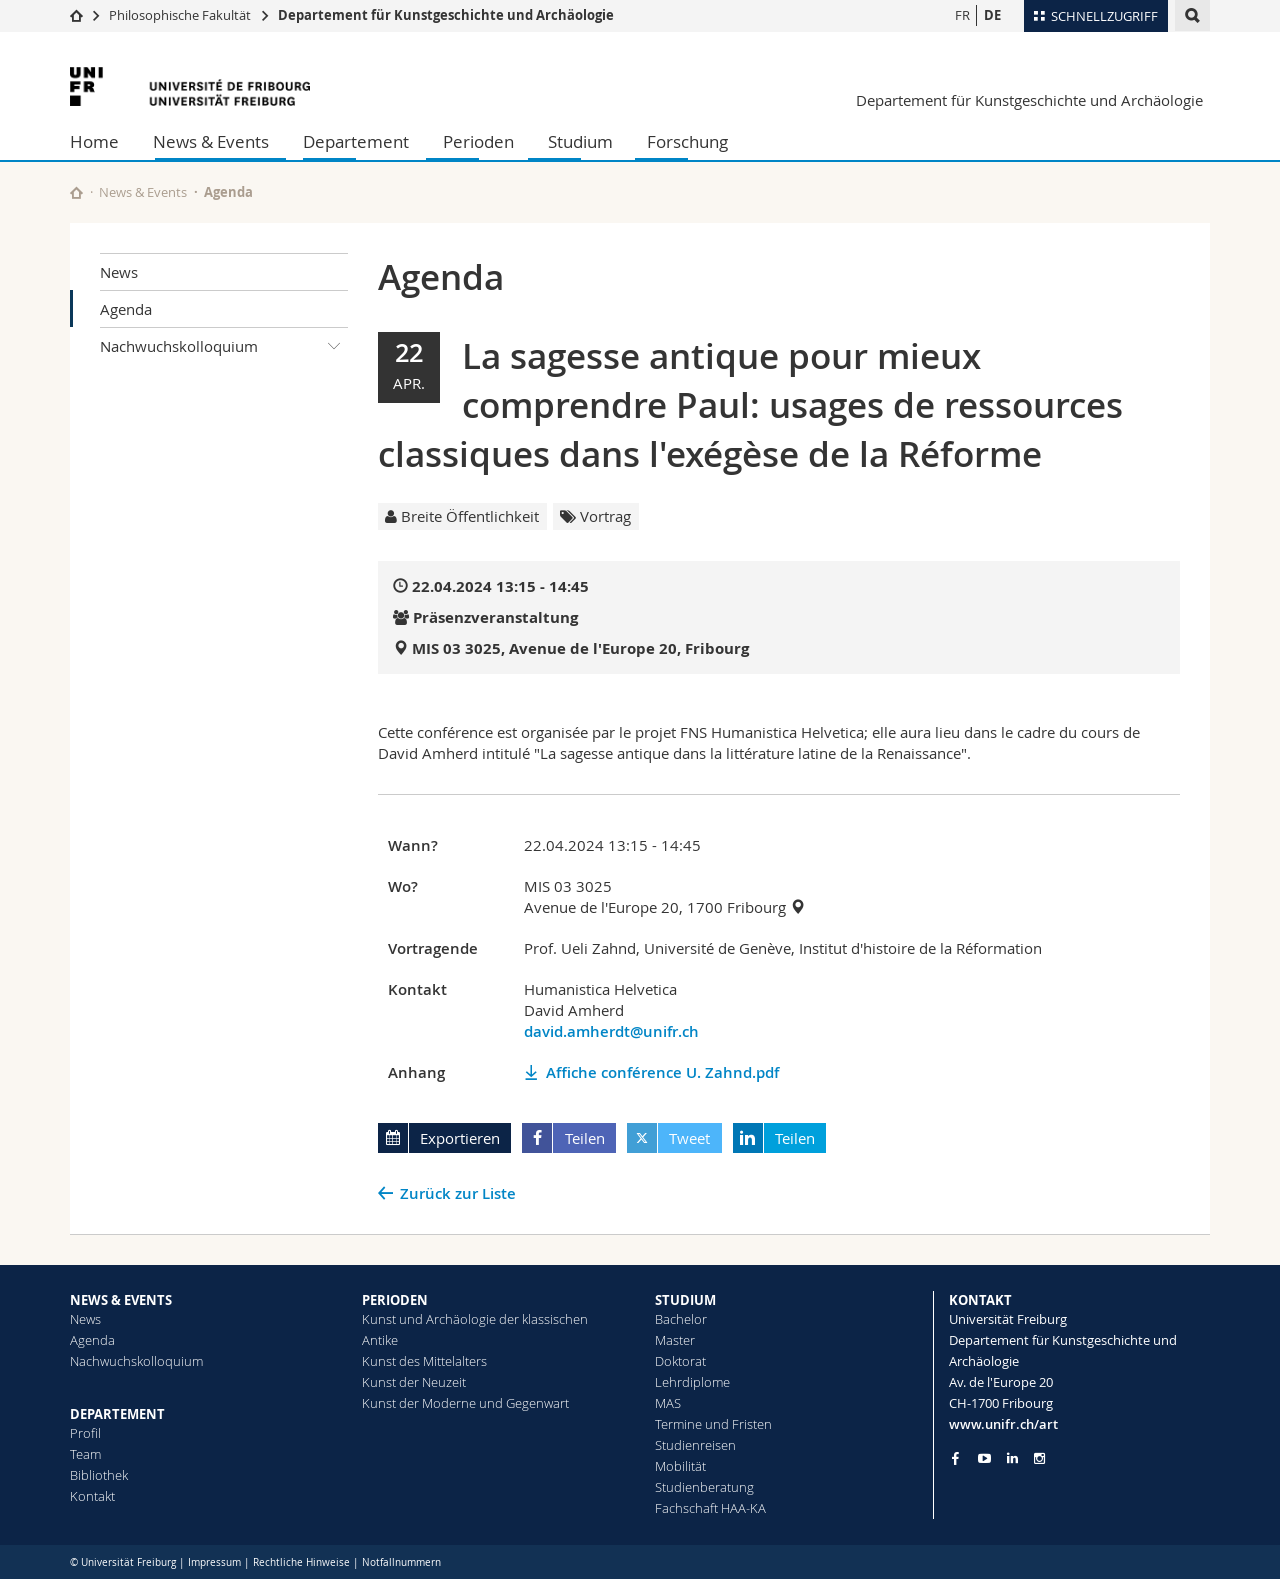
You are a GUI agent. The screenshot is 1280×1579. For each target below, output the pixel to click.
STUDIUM (685, 1300)
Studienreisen (695, 1445)
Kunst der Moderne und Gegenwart (465, 1403)
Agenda (126, 309)
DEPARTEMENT (117, 1414)
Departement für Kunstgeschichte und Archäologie (446, 15)
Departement (356, 141)
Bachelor (681, 1319)
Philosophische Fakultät (180, 15)
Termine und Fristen (713, 1424)
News (119, 272)
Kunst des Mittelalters (424, 1361)
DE (992, 15)
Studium (580, 141)
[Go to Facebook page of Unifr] (955, 1458)
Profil (85, 1433)
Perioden (478, 141)
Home (94, 141)
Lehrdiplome (692, 1382)
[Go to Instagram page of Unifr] (1039, 1458)
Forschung (687, 141)
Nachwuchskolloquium (224, 346)
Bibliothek (99, 1475)
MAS (668, 1403)
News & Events (211, 141)
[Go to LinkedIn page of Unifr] (1012, 1458)
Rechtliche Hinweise (301, 1562)
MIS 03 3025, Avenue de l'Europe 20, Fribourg (580, 648)
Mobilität (680, 1466)
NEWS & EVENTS (121, 1300)
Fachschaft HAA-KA (710, 1508)
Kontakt (92, 1496)
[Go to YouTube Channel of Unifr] (984, 1458)
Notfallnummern (401, 1562)
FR (962, 15)
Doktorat (680, 1361)
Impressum (214, 1562)
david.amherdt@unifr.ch (611, 1031)
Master (675, 1340)
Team (85, 1454)
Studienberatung (704, 1487)
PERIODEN (395, 1300)
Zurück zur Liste (458, 1193)
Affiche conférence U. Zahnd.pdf (662, 1072)
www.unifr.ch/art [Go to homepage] (1003, 1424)
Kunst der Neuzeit (414, 1382)
